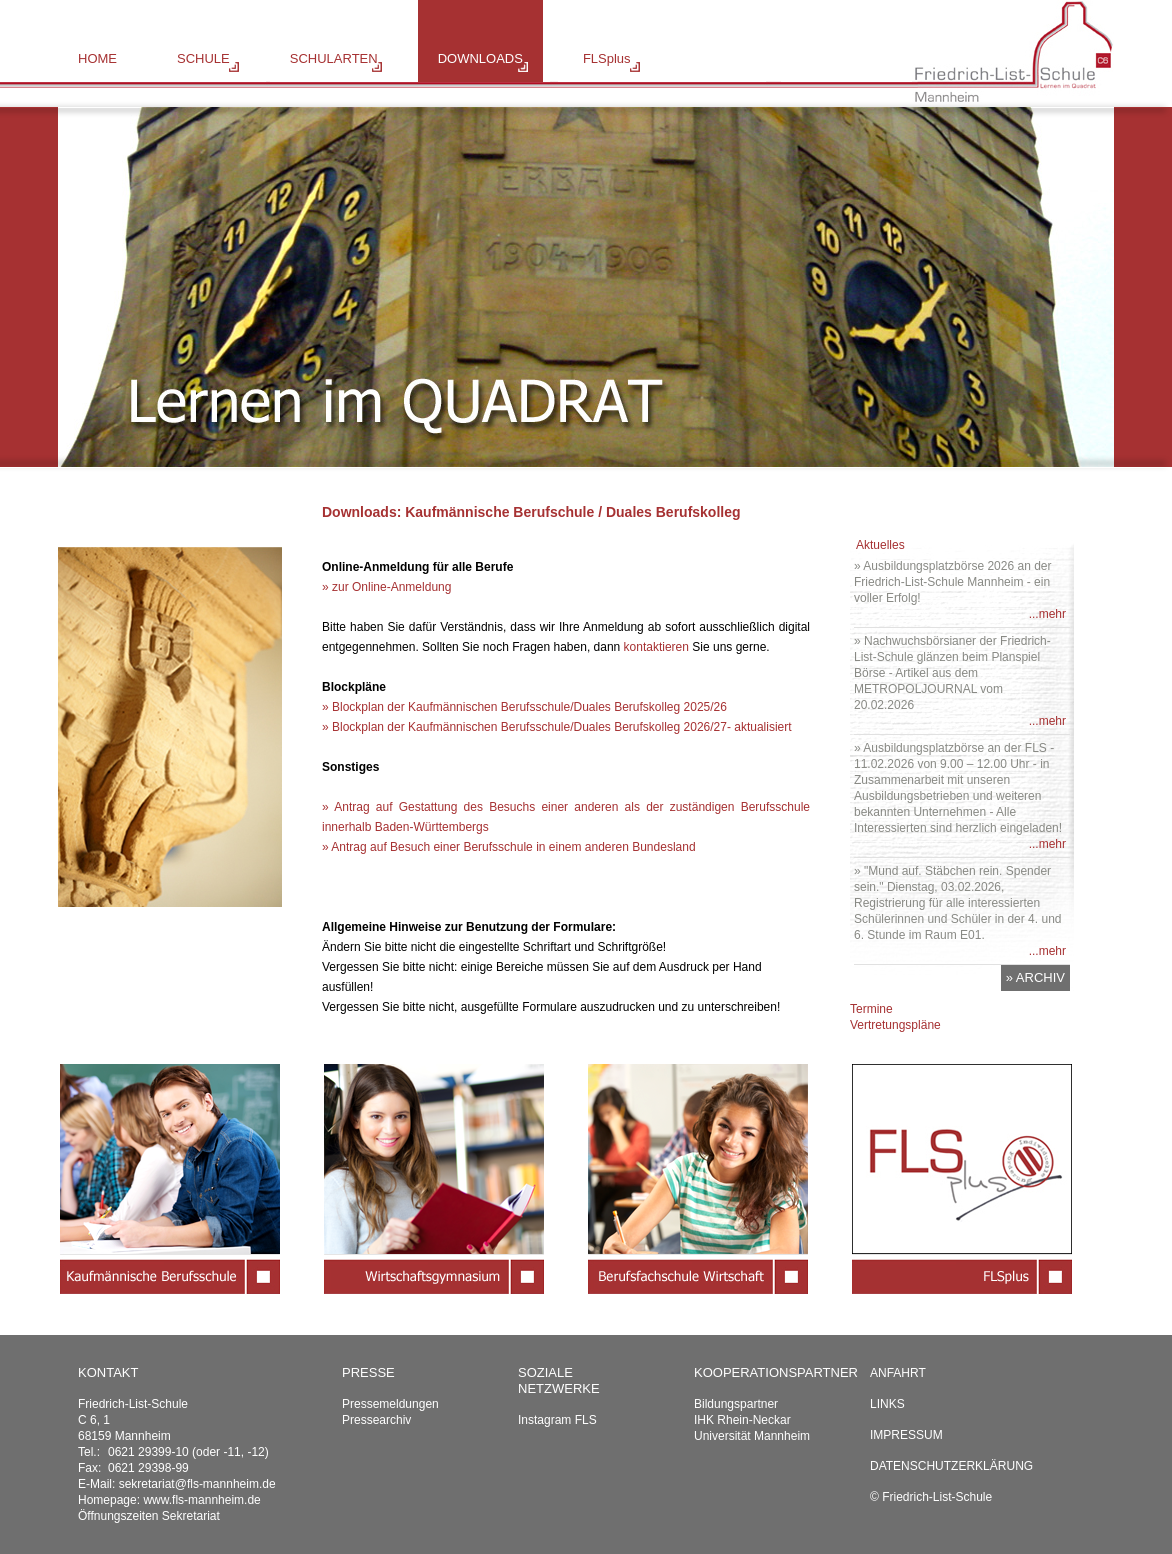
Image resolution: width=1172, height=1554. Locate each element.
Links (887, 1404)
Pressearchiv (376, 1420)
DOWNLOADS (480, 58)
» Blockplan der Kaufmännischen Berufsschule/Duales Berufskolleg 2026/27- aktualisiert (557, 727)
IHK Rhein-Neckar (742, 1420)
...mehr (1047, 614)
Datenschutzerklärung (951, 1466)
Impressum (906, 1435)
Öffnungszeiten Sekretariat (149, 1516)
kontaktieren (656, 647)
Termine (871, 1009)
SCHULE (203, 58)
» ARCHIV (1035, 977)
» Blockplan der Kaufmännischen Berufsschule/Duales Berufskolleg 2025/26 (524, 707)
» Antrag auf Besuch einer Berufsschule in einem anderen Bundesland (509, 847)
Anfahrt (898, 1373)
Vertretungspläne (895, 1025)
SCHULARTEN (334, 58)
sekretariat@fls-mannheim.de (197, 1484)
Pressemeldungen (390, 1404)
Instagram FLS (557, 1420)
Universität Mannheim (752, 1436)
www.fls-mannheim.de (201, 1500)
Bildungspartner (736, 1404)
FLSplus (607, 58)
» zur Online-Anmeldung (386, 587)
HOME (97, 58)
